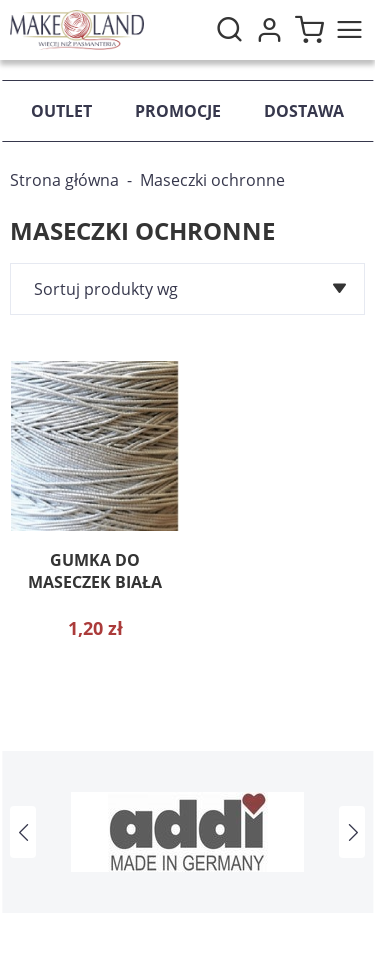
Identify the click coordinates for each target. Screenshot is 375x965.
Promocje (178, 111)
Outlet (61, 111)
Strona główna (64, 180)
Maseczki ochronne (212, 180)
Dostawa (304, 111)
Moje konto (269, 30)
